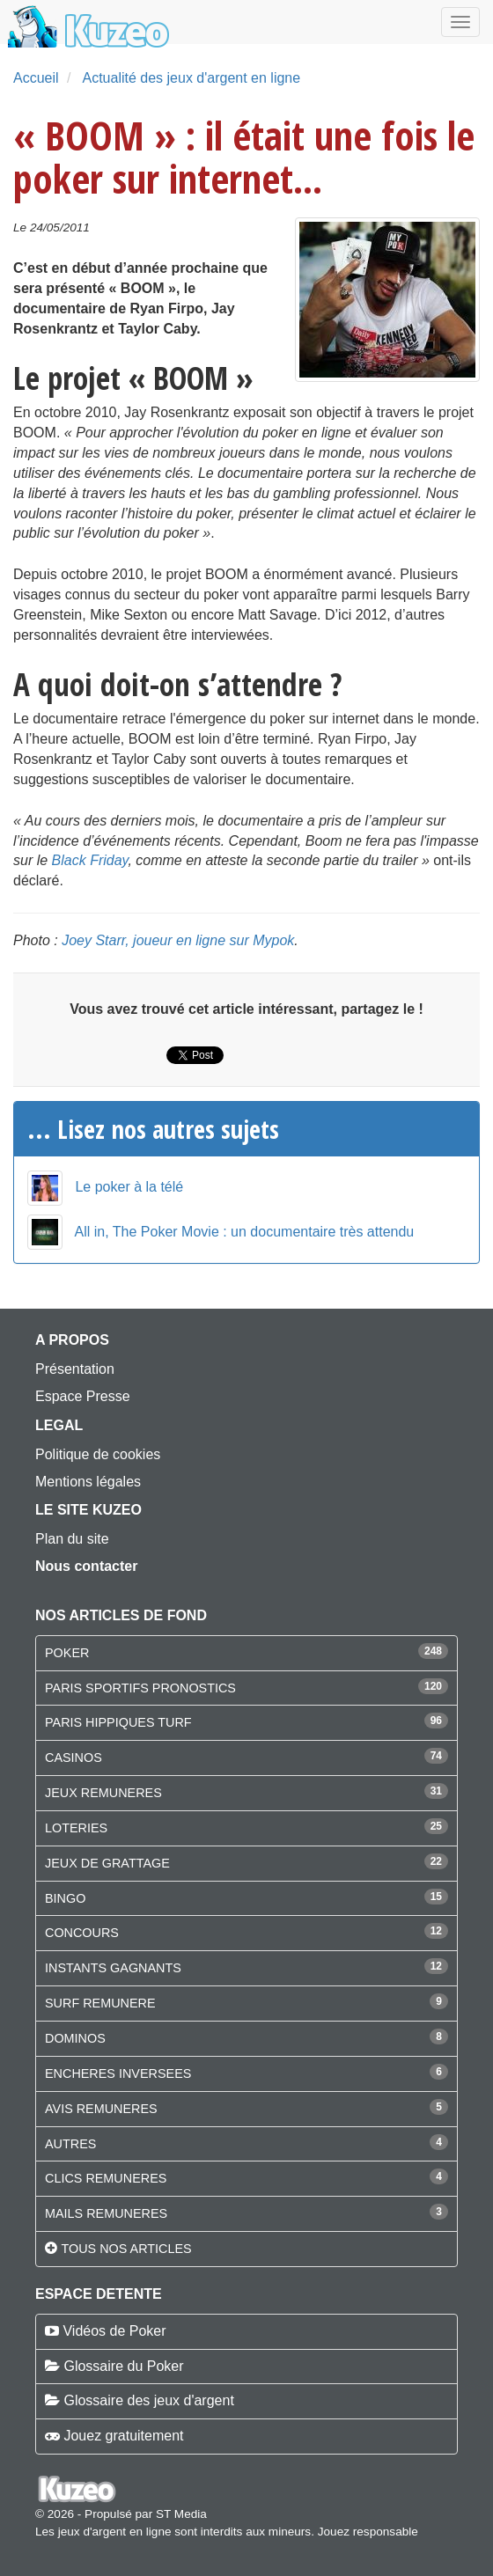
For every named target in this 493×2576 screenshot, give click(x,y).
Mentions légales (88, 1481)
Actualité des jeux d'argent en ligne (191, 77)
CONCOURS (82, 1933)
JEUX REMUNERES (103, 1793)
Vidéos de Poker (114, 2330)
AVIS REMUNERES (101, 2109)
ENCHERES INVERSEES (118, 2073)
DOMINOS (75, 2038)
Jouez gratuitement (123, 2435)
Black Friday (90, 860)
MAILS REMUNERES (106, 2213)
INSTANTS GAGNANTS (113, 1968)
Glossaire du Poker (123, 2366)
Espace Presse (82, 1396)
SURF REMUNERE (100, 2003)
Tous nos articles (126, 2249)
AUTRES (70, 2144)
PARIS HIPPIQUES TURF (118, 1722)
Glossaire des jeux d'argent (148, 2400)
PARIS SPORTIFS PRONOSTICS (140, 1688)
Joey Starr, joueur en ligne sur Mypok (178, 940)
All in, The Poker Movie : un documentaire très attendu (245, 1231)
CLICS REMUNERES (105, 2178)
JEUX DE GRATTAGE (107, 1863)
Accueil (36, 77)
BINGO (65, 1898)
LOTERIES (76, 1828)
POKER (67, 1653)
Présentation (74, 1368)
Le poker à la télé (129, 1186)
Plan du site (72, 1538)
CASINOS (73, 1757)
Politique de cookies (97, 1454)
